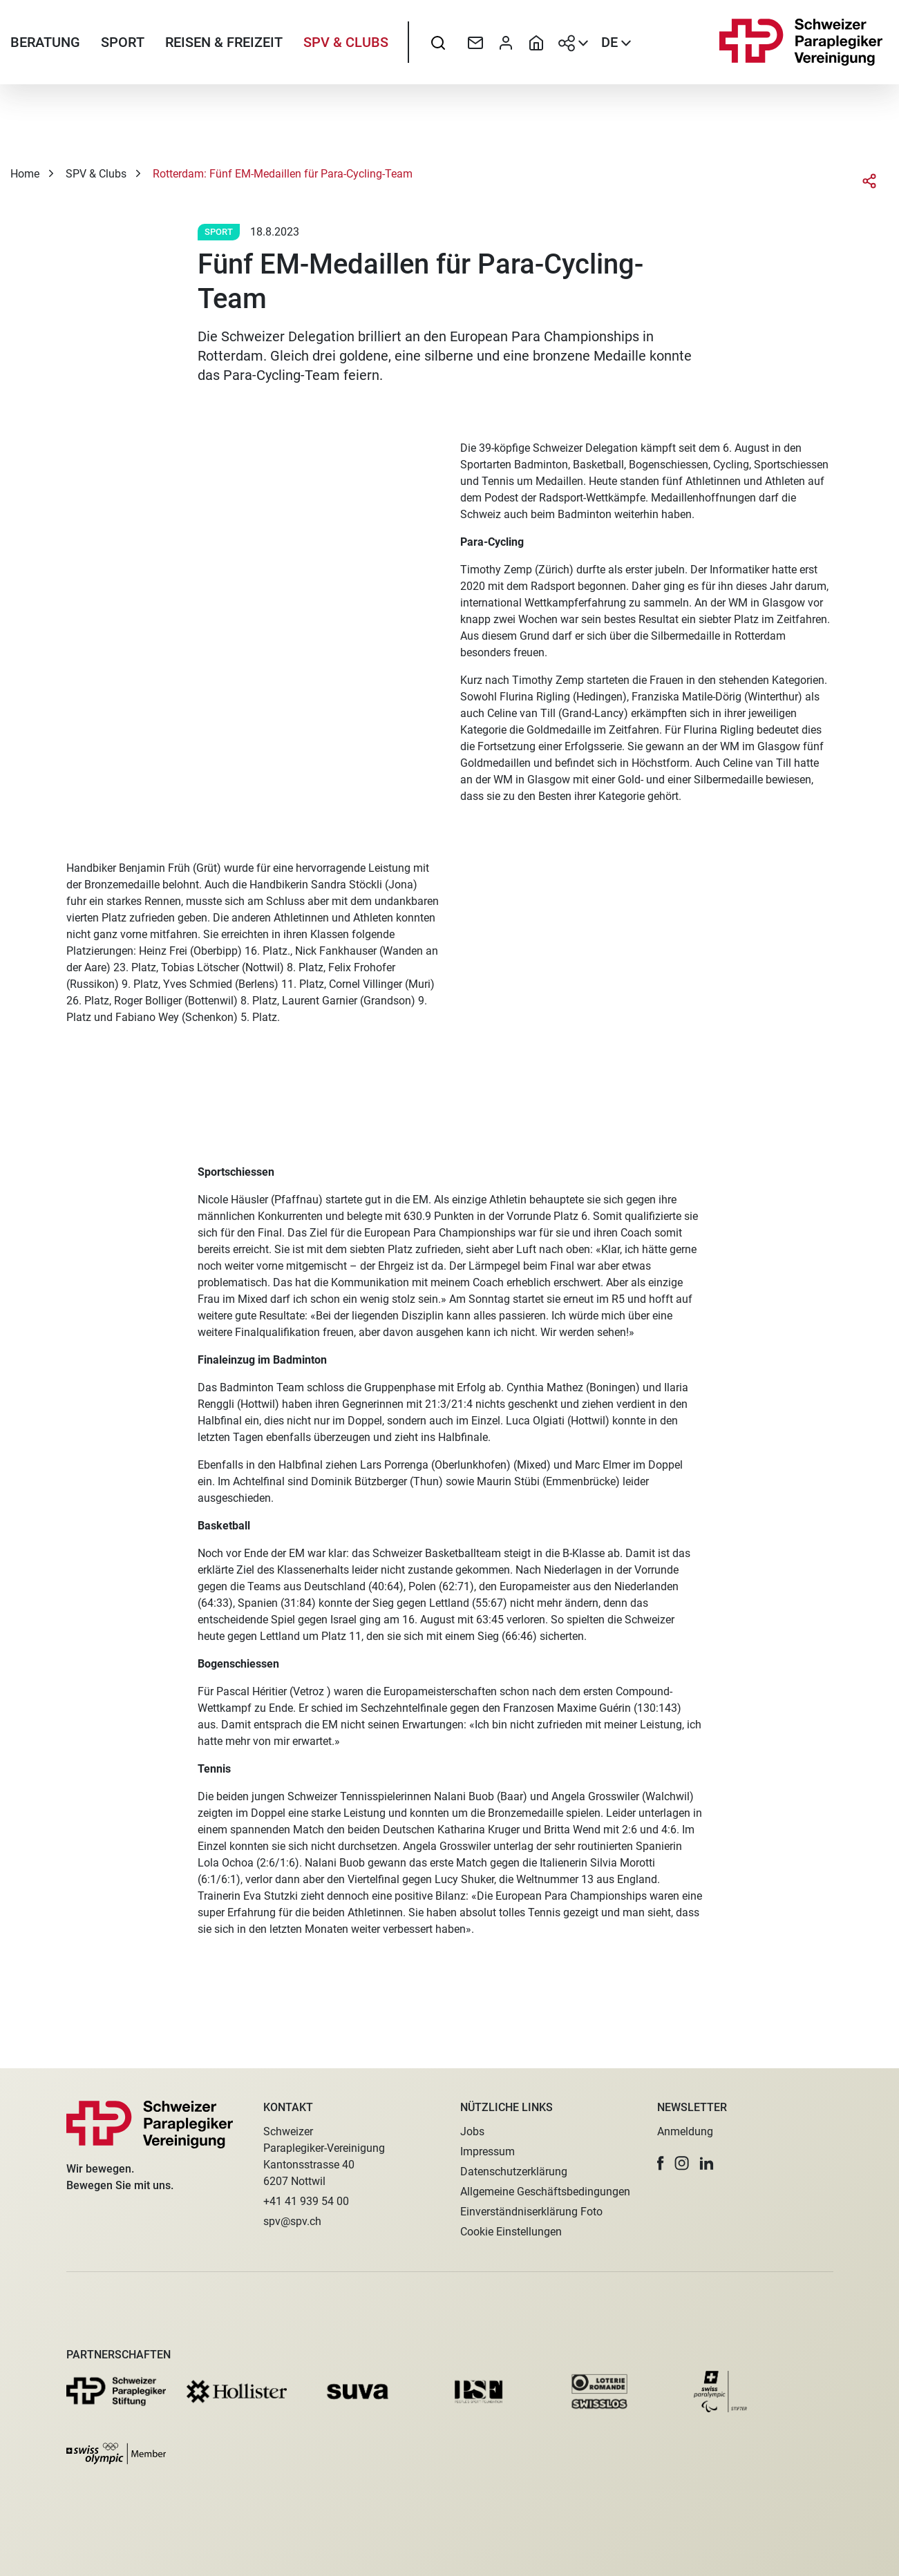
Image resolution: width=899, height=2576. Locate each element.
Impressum (487, 2151)
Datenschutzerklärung (513, 2171)
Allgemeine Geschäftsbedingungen (545, 2191)
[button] (660, 2163)
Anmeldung (685, 2131)
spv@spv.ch (292, 2221)
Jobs (472, 2131)
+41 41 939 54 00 (306, 2201)
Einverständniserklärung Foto (531, 2211)
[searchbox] (438, 45)
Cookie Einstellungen (511, 2231)
